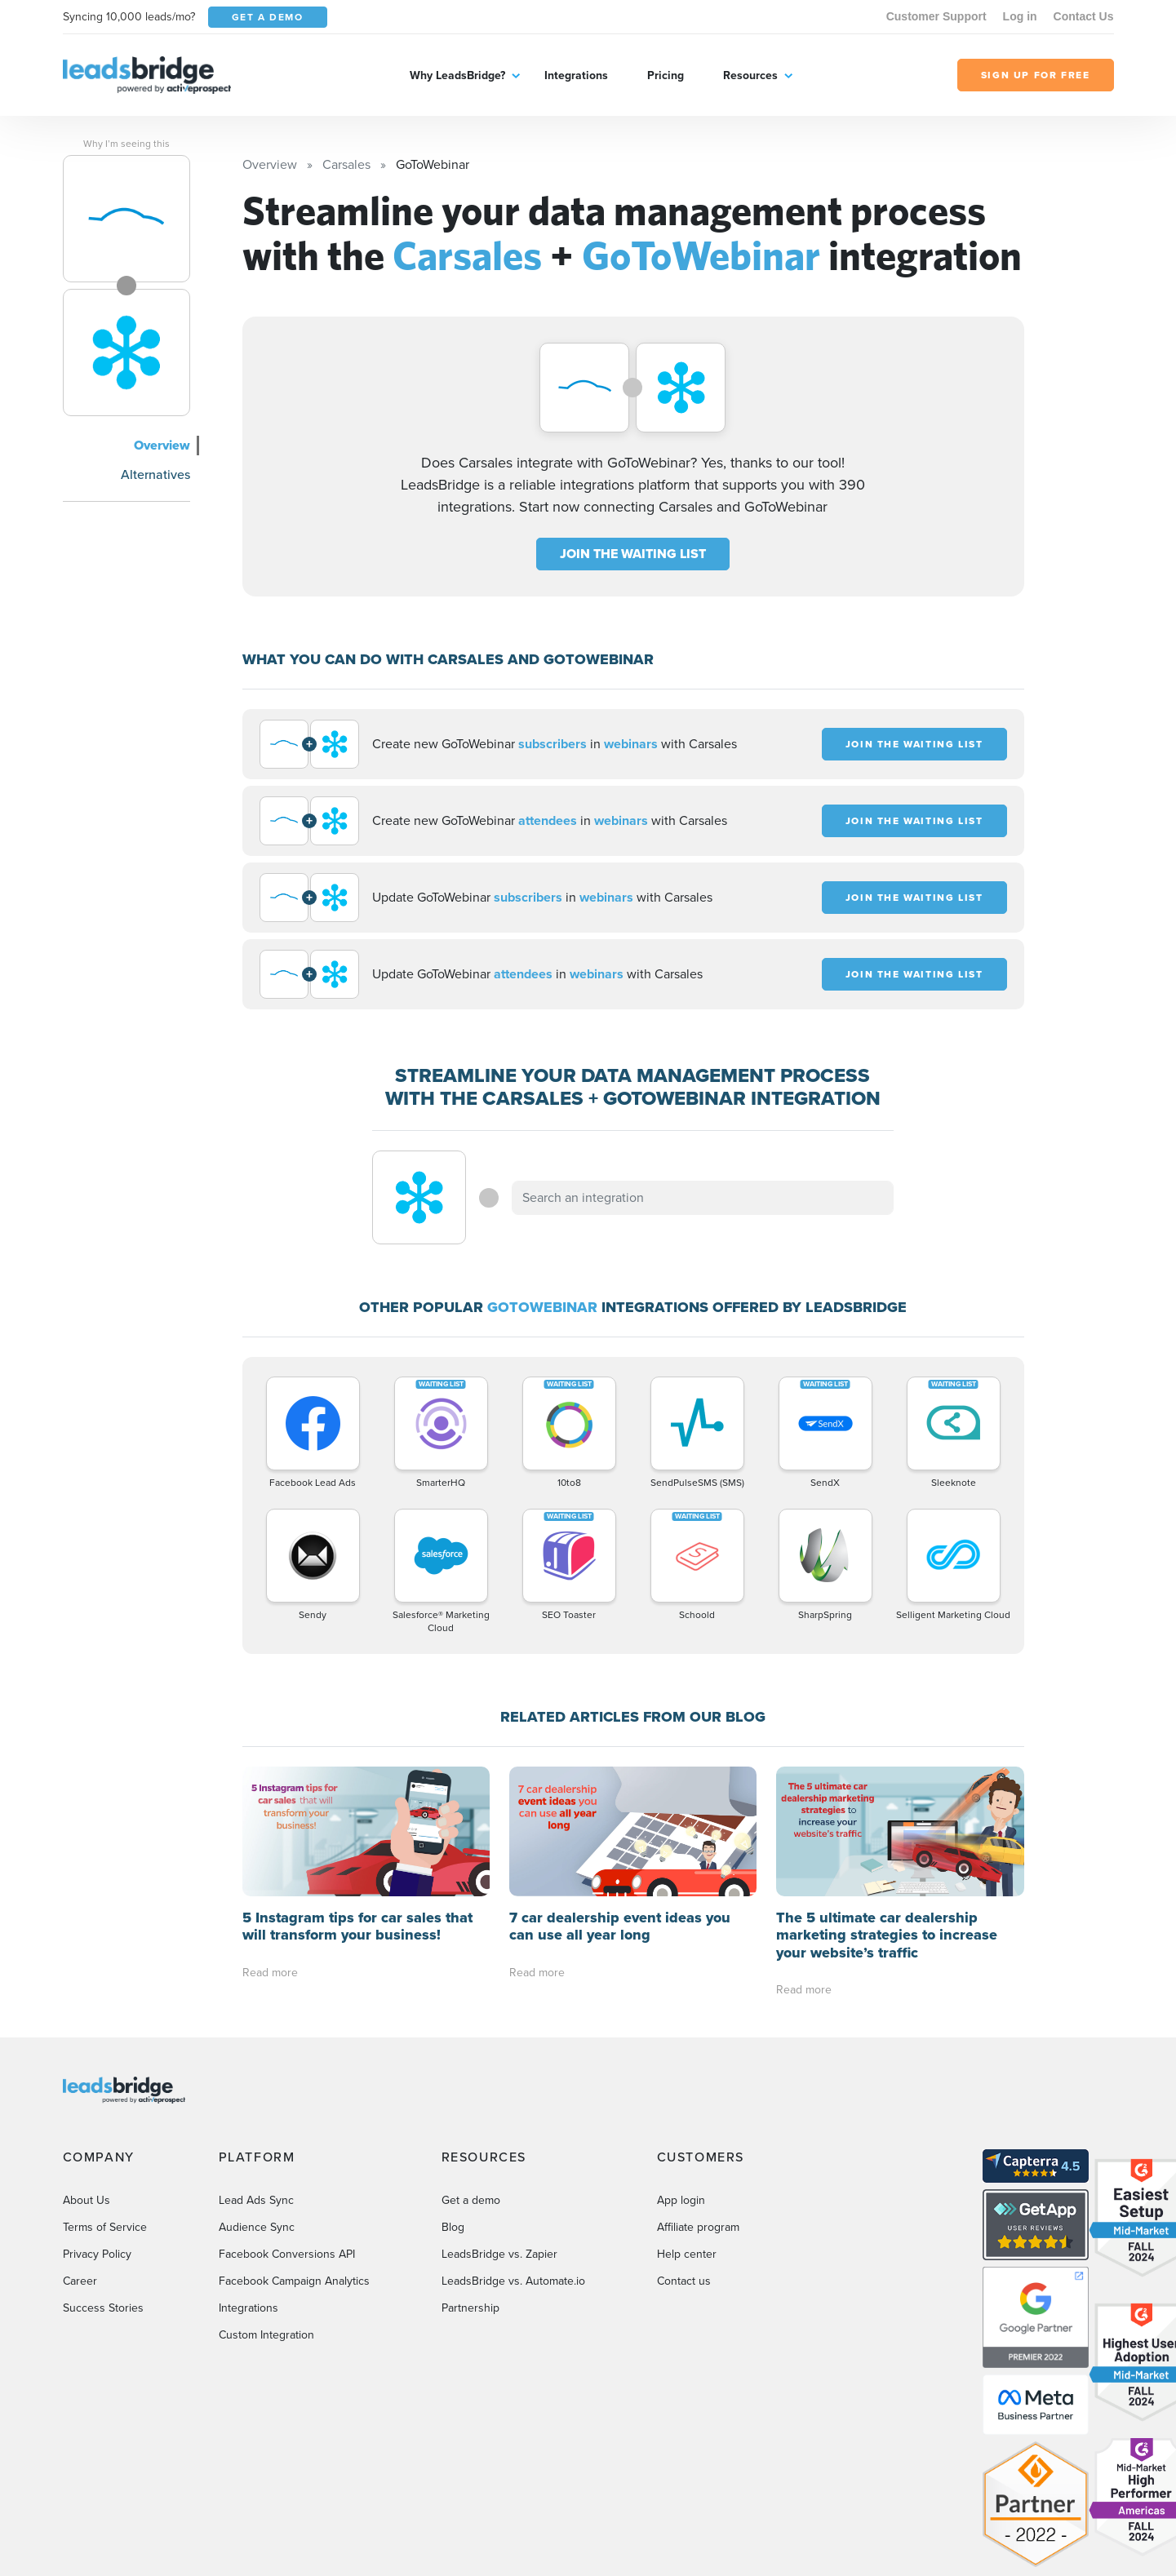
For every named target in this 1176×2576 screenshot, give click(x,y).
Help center (687, 2254)
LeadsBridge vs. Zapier (499, 2254)
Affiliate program (698, 2227)
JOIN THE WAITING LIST (633, 553)
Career (80, 2281)
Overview (162, 445)
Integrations (576, 75)
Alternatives (155, 474)
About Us (86, 2200)
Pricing (665, 75)
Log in (1020, 16)
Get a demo (471, 2200)
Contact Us (1084, 16)
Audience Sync (257, 2227)
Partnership (470, 2308)
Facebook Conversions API (287, 2254)
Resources (750, 75)
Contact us (684, 2281)
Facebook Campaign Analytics (294, 2281)
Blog (453, 2227)
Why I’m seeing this (126, 144)
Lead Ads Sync (256, 2200)
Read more (270, 1972)
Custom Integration (266, 2334)
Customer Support (936, 16)
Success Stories (103, 2308)
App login (681, 2200)
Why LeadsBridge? (457, 75)
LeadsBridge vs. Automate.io (513, 2281)
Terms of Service (105, 2227)
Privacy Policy (97, 2254)
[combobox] (703, 1198)
